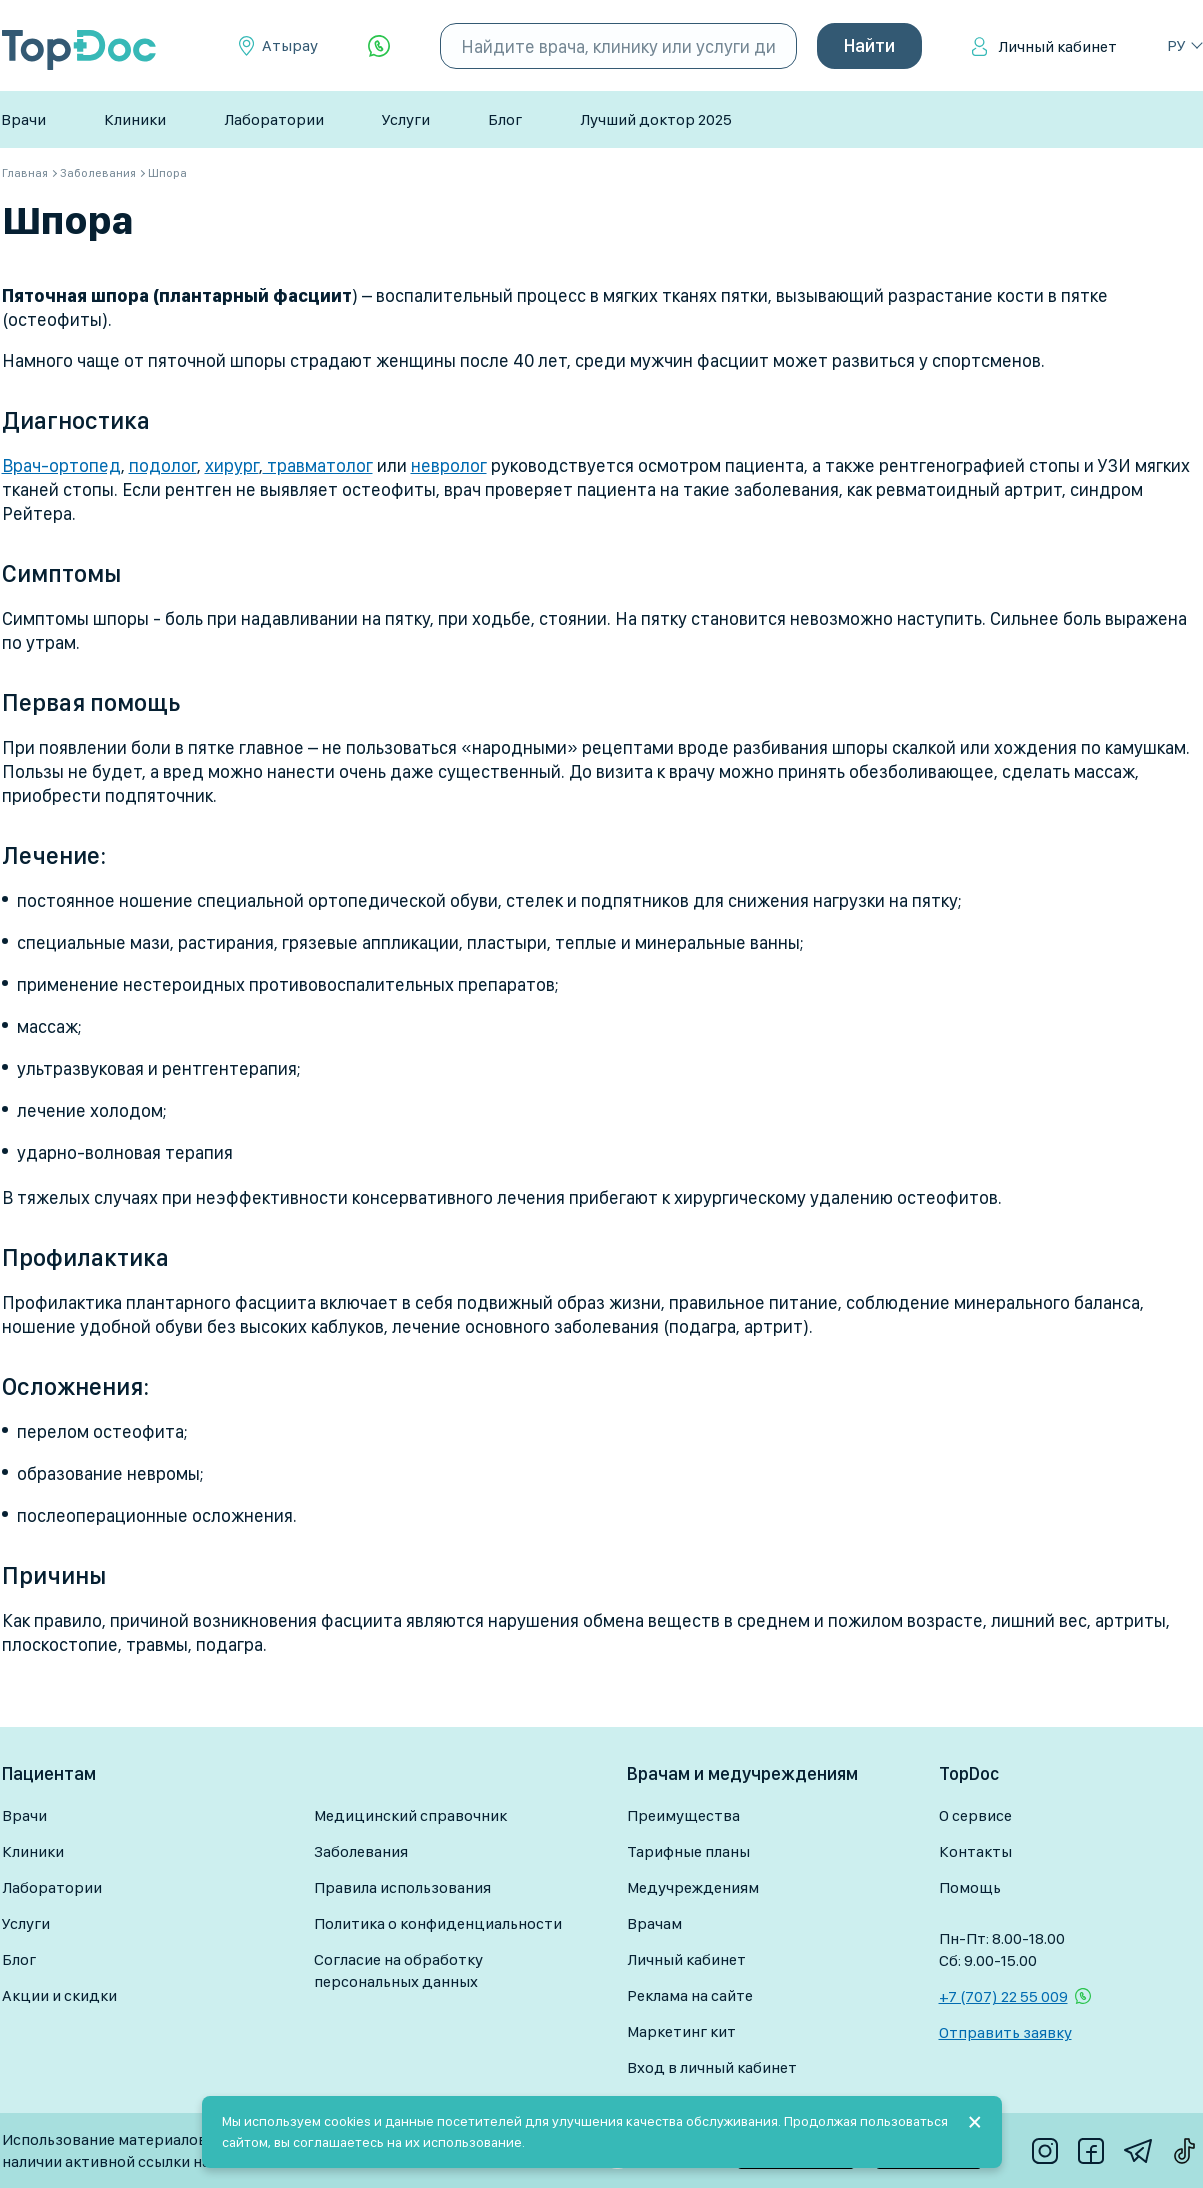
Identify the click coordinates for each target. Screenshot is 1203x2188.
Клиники (135, 119)
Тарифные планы (688, 1851)
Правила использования (402, 1887)
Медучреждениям (693, 1887)
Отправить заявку (1005, 2032)
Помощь (970, 1887)
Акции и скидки (59, 1995)
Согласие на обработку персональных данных (398, 1970)
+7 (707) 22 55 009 (1003, 1996)
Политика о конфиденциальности (438, 1923)
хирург (232, 465)
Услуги (406, 119)
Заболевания (361, 1851)
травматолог (318, 465)
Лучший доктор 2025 (656, 119)
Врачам (654, 1923)
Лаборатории (274, 119)
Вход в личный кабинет (712, 2067)
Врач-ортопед (61, 465)
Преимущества (683, 1815)
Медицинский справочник (410, 1815)
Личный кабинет (1057, 46)
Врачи (23, 119)
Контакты (975, 1851)
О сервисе (975, 1815)
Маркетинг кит (681, 2031)
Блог (505, 119)
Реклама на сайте (690, 1995)
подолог (163, 465)
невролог (449, 465)
